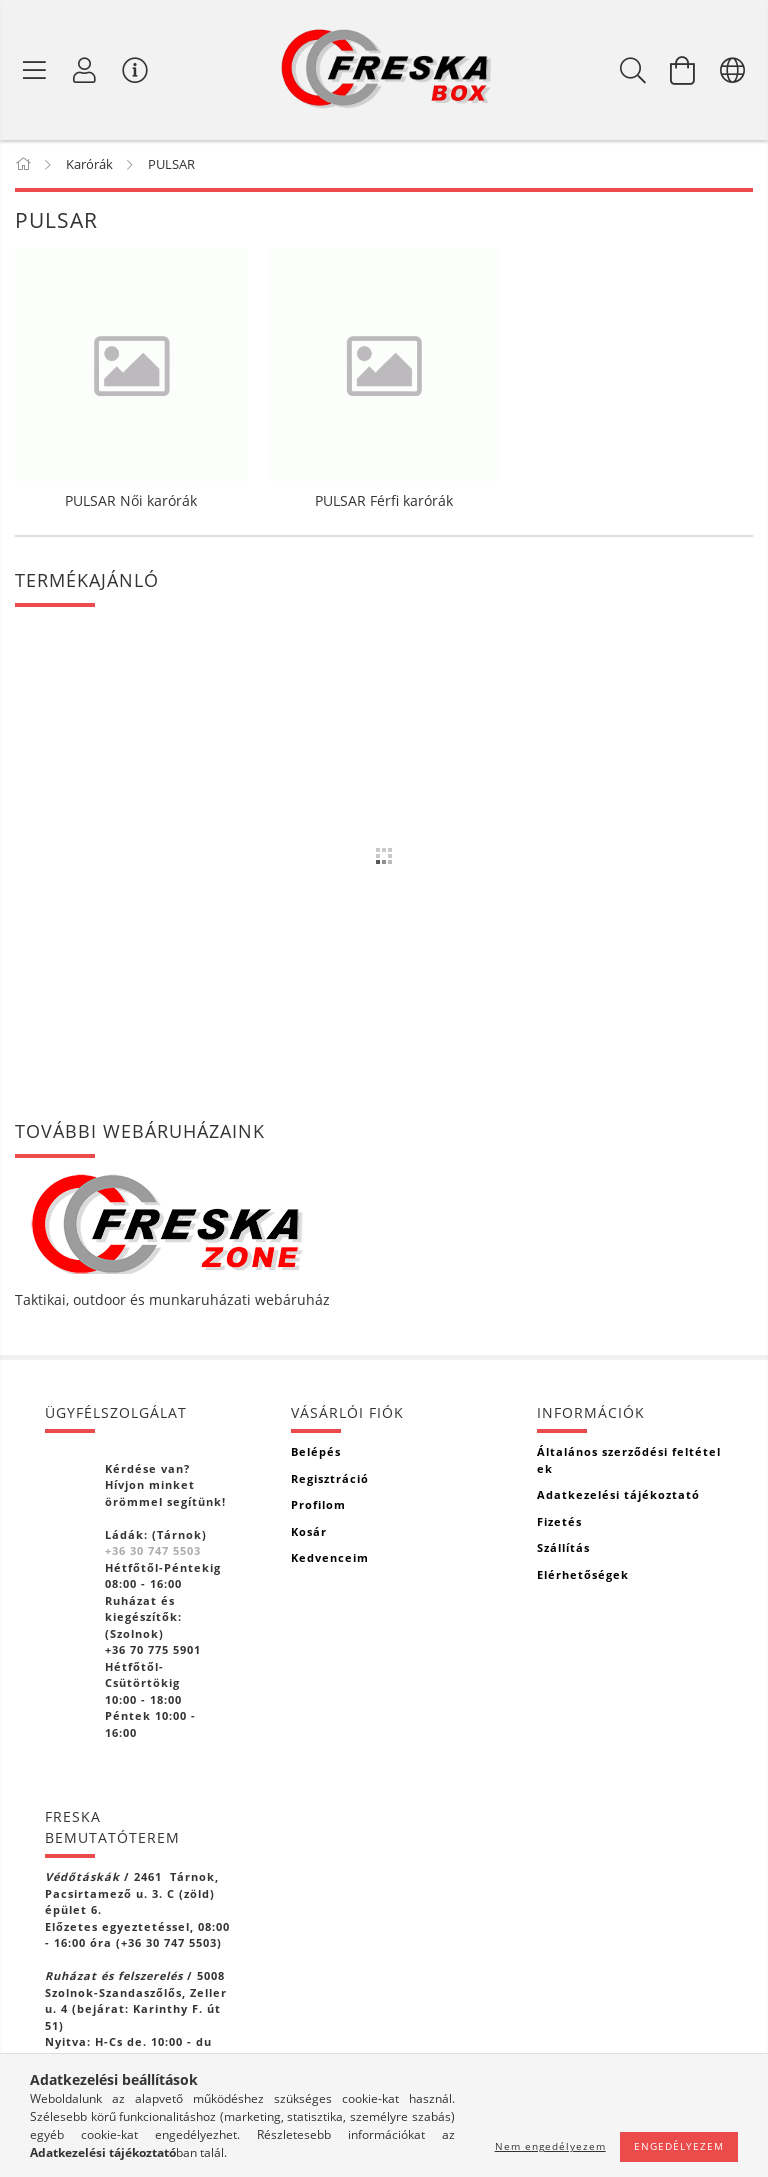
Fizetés (559, 1521)
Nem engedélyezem (550, 2146)
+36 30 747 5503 (153, 1550)
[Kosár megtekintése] (683, 70)
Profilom (318, 1504)
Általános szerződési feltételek (629, 1460)
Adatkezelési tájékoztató (618, 1494)
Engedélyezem (679, 2146)
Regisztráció (330, 1478)
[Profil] (85, 70)
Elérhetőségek (583, 1574)
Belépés (316, 1451)
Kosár (309, 1531)
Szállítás (563, 1547)
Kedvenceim (330, 1557)
